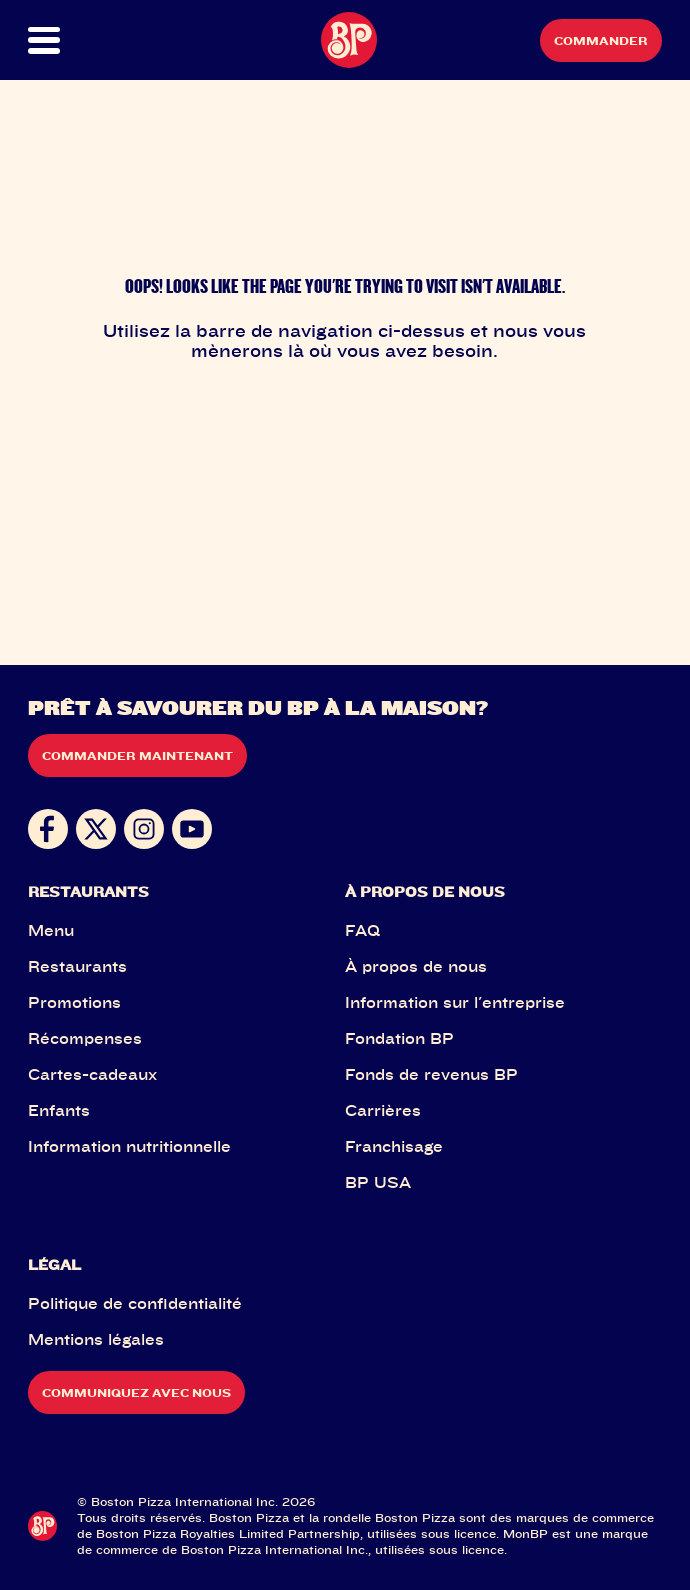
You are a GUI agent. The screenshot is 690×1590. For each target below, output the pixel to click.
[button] (59, 40)
